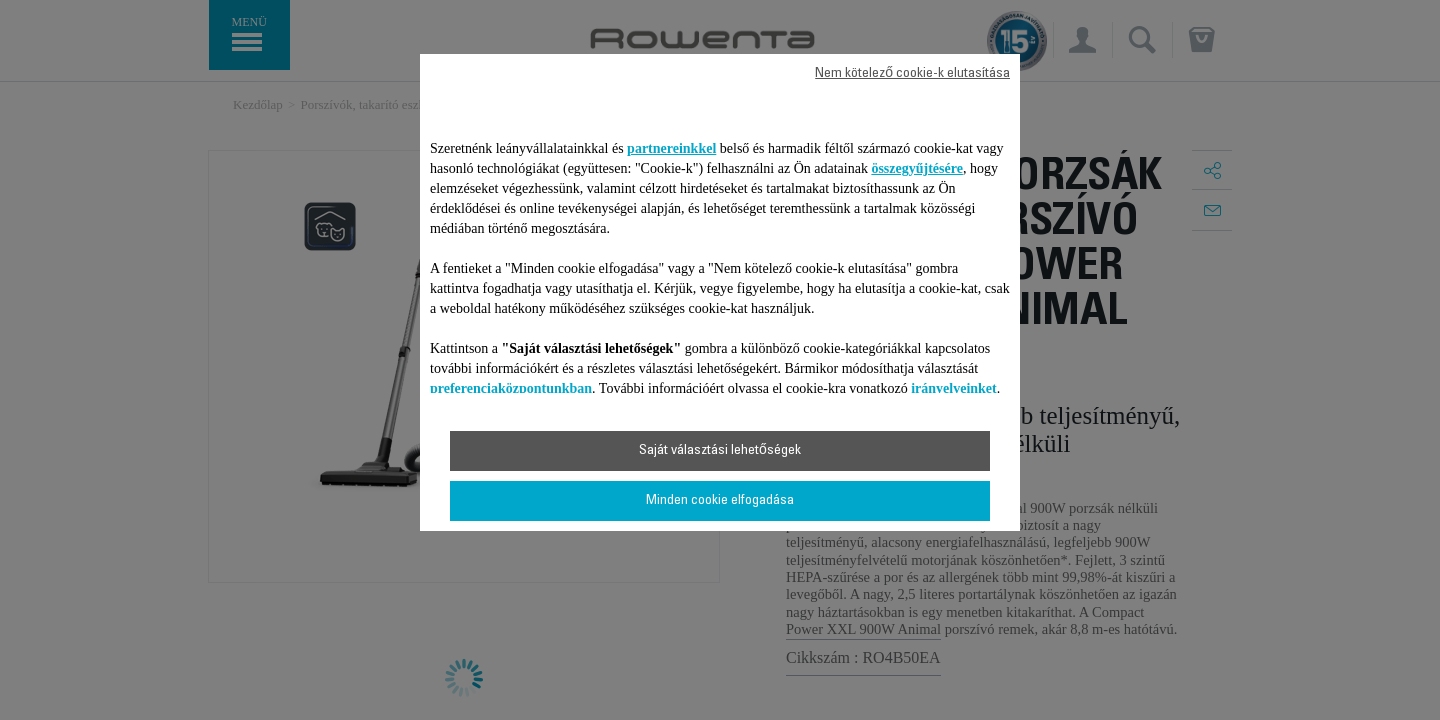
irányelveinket (954, 388)
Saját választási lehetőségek (720, 451)
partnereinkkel (671, 148)
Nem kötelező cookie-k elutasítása (912, 74)
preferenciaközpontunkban (511, 388)
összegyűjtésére (917, 168)
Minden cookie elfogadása (720, 501)
